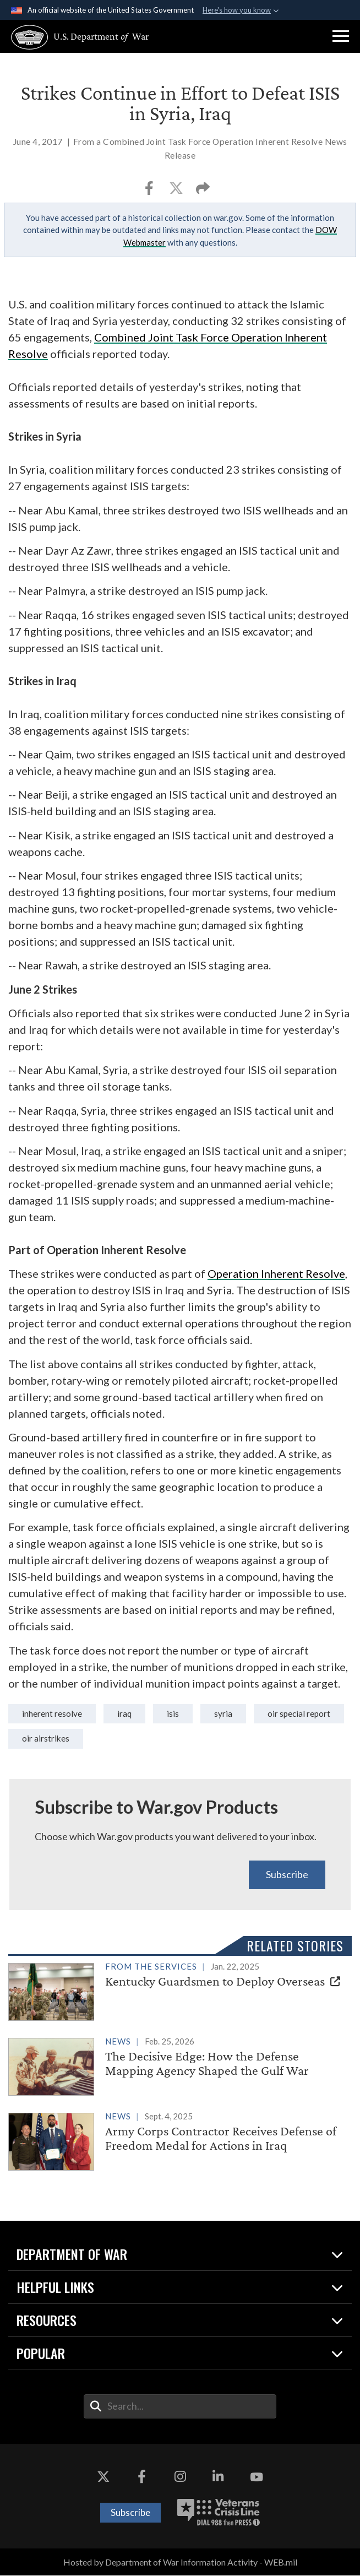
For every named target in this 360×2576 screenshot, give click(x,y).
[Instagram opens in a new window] (180, 2477)
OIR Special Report (300, 1713)
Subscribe (287, 1875)
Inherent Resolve (52, 1713)
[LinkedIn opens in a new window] (218, 2477)
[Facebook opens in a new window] (141, 2477)
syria (224, 1713)
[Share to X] (177, 191)
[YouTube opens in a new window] (256, 2477)
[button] (340, 36)
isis (173, 1713)
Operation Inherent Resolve (276, 1273)
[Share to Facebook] (150, 191)
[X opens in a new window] (103, 2477)
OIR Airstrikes (45, 1738)
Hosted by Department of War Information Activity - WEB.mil (180, 2562)
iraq (124, 1713)
